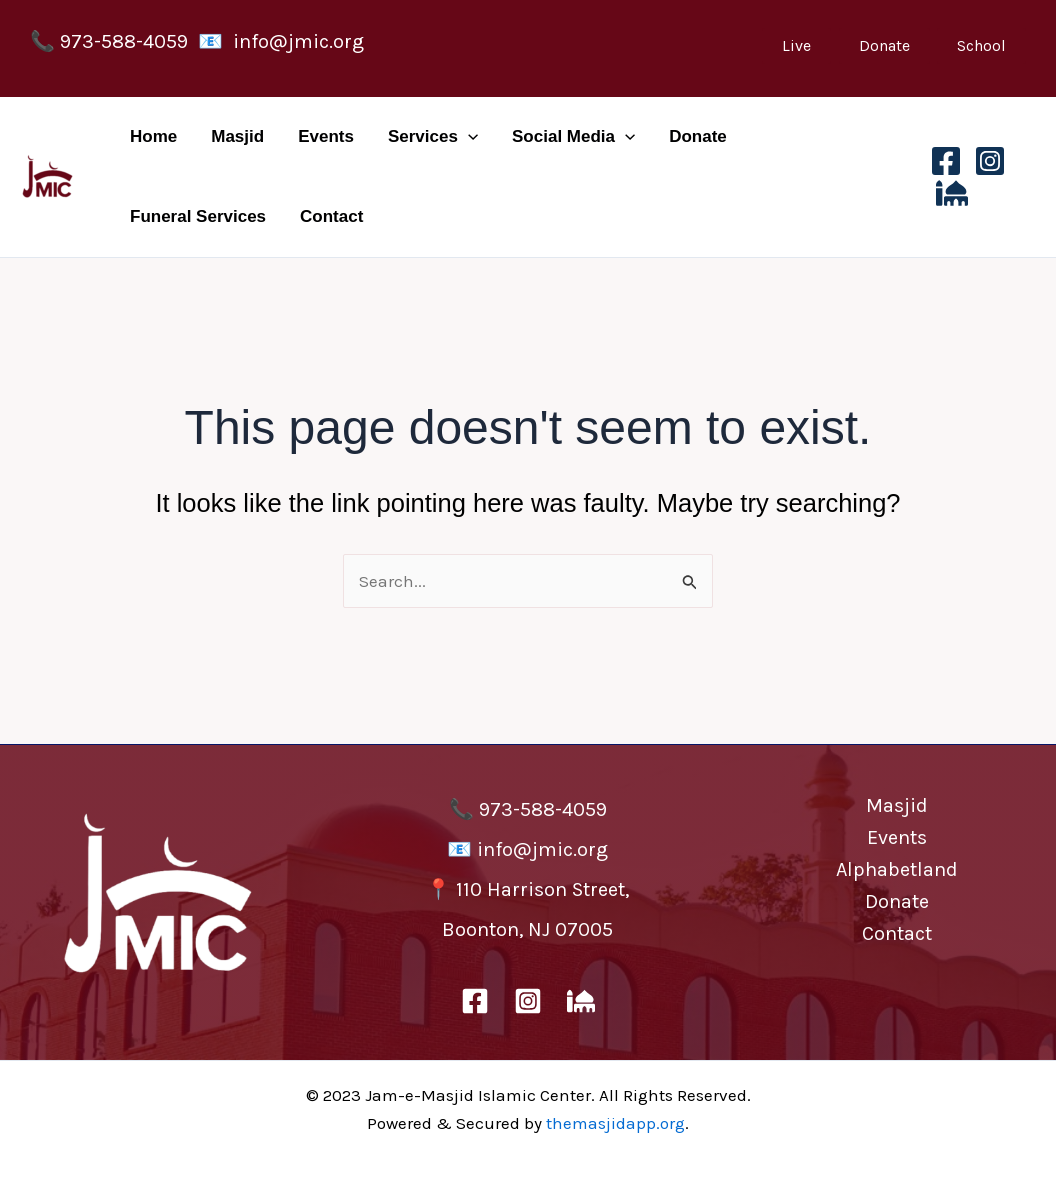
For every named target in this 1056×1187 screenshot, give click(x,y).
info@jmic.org (298, 41)
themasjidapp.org (615, 1123)
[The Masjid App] (952, 193)
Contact (331, 216)
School (981, 45)
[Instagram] (990, 161)
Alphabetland (897, 869)
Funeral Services (198, 216)
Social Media (573, 137)
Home (153, 136)
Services (433, 137)
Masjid (237, 136)
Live (796, 45)
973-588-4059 (124, 41)
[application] (468, 137)
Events (326, 136)
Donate (884, 45)
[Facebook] (946, 161)
